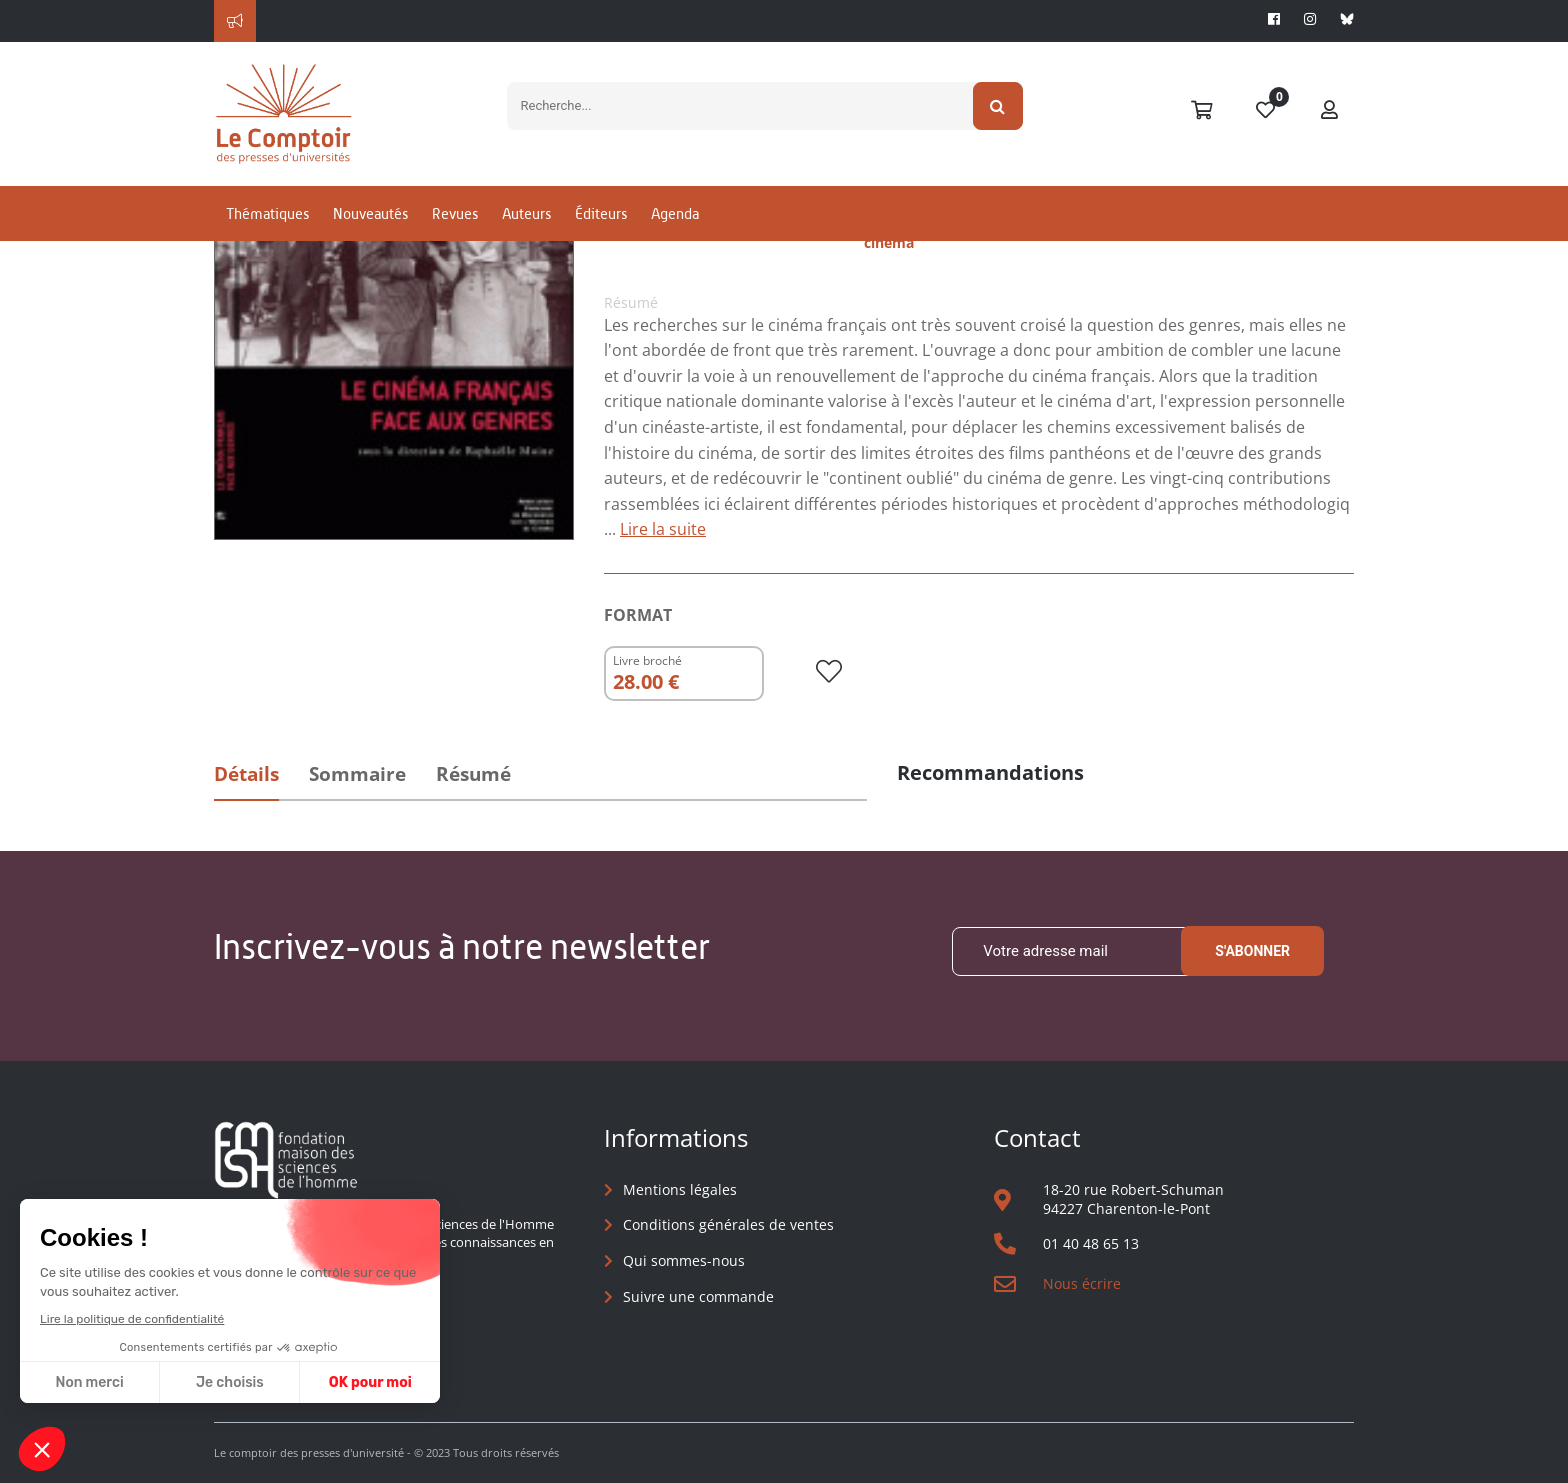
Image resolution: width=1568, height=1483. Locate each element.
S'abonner (1252, 951)
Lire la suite (663, 529)
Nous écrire (1082, 1283)
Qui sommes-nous (684, 1260)
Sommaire (357, 774)
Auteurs (526, 213)
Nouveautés (370, 213)
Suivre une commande (698, 1296)
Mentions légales (680, 1189)
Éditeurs (601, 213)
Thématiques (267, 213)
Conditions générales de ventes (728, 1224)
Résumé (473, 774)
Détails (246, 774)
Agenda (675, 213)
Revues (455, 213)
